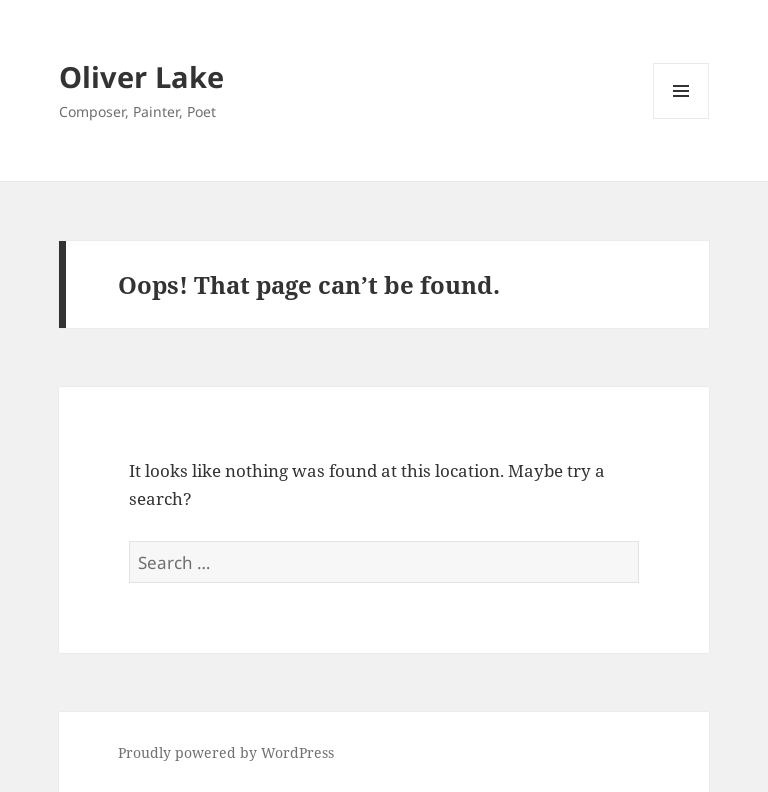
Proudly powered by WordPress (226, 752)
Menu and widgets (681, 118)
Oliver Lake (141, 76)
